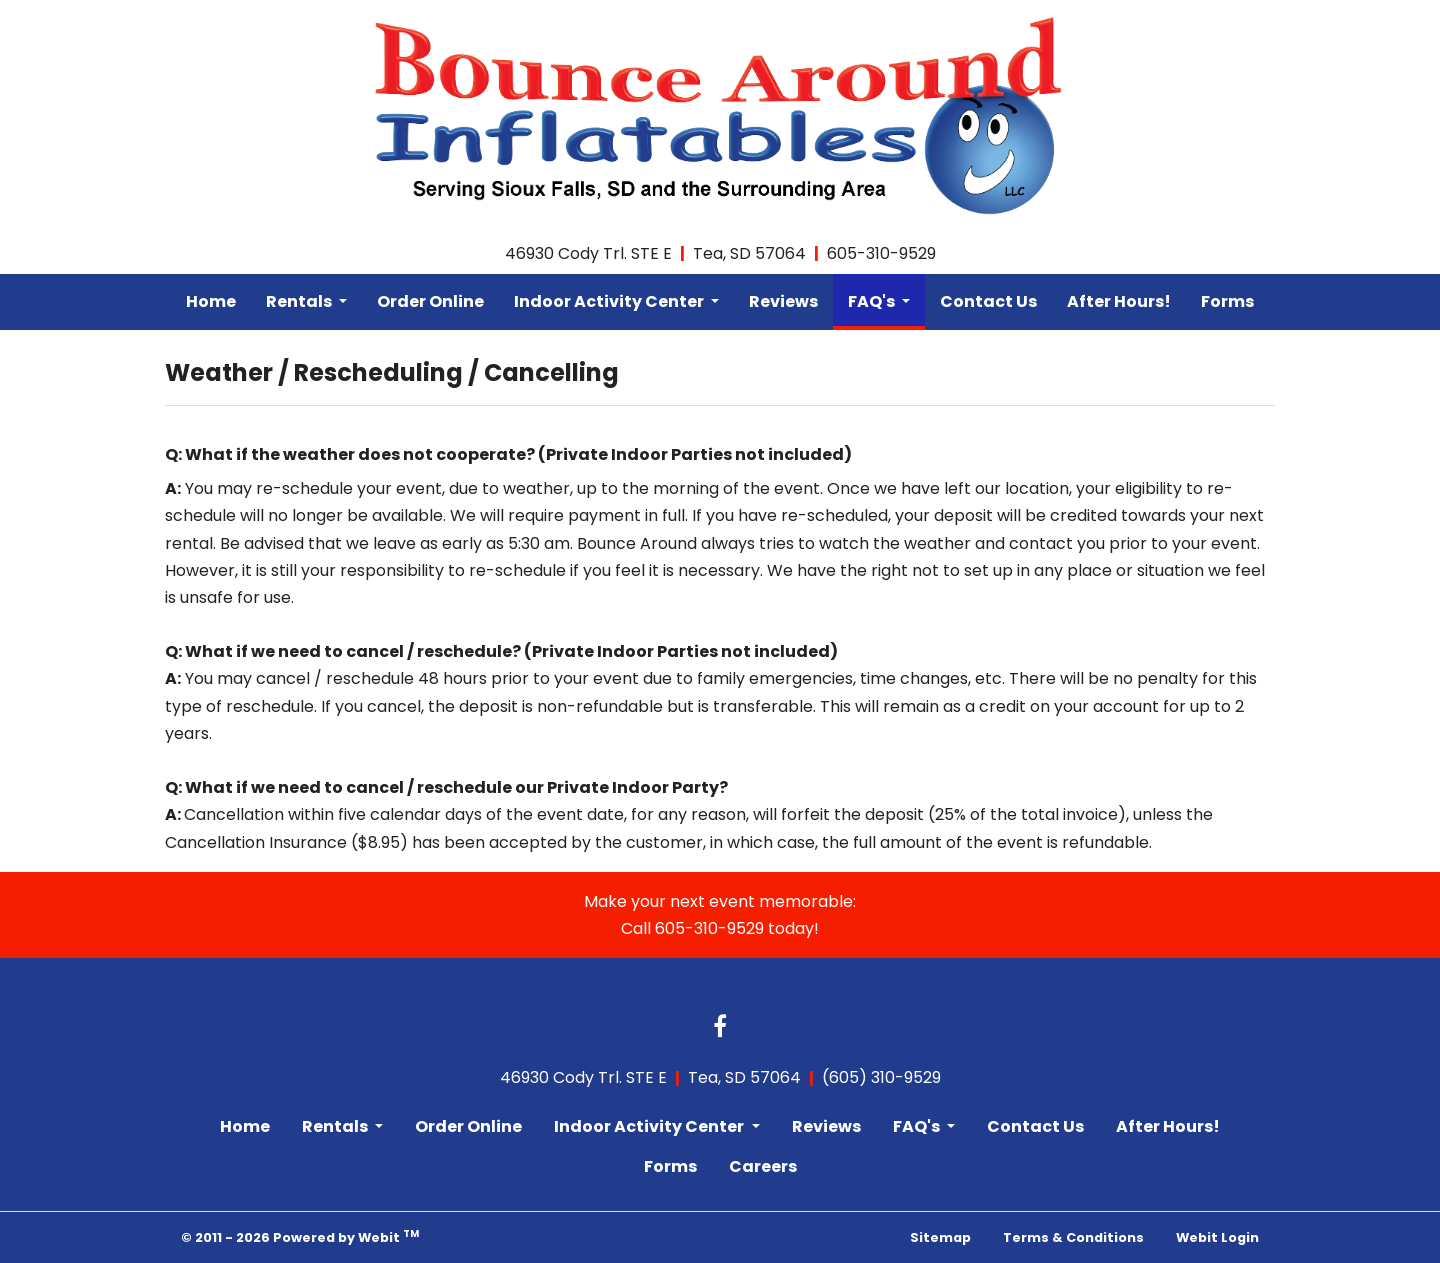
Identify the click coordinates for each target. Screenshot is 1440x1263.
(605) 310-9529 (881, 1077)
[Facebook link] (720, 1028)
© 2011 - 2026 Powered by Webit (300, 1236)
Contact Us (988, 301)
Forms (1227, 301)
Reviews (783, 301)
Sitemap (940, 1237)
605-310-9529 (881, 253)
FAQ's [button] (873, 301)
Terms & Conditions (1073, 1237)
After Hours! (1119, 301)
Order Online (430, 301)
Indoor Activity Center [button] (610, 301)
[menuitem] (211, 302)
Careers (763, 1166)
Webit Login (1217, 1237)
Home (211, 301)
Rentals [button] (300, 301)
